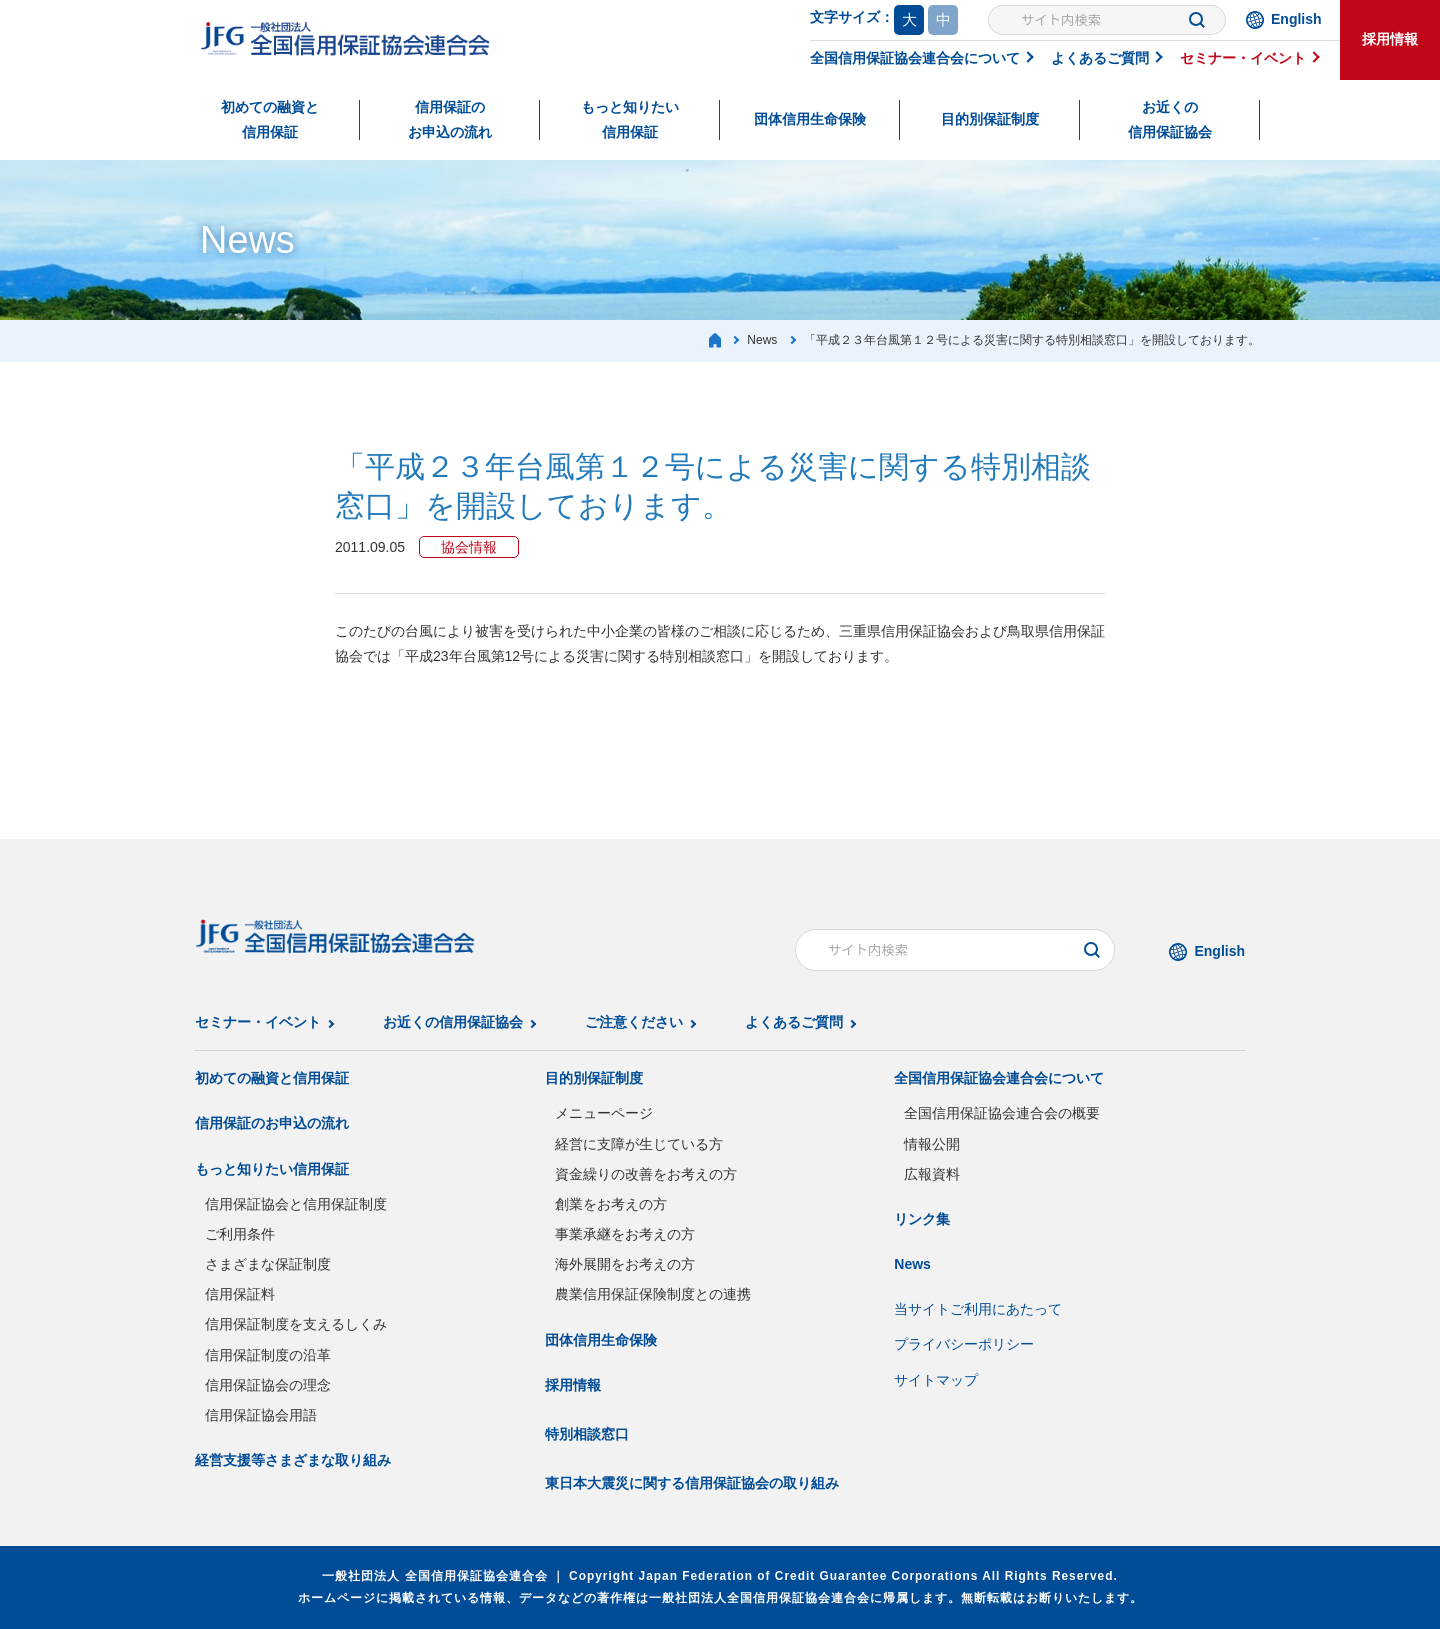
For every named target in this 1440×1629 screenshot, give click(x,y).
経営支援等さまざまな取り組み (293, 1460)
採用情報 (1390, 39)
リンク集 (922, 1219)
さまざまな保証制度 (268, 1264)
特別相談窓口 (587, 1434)
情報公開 (932, 1144)
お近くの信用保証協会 (1170, 119)
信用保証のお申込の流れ (450, 119)
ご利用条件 (240, 1234)
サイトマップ (936, 1380)
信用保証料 (240, 1294)
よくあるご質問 (1100, 58)
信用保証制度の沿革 (268, 1355)
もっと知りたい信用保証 (630, 119)
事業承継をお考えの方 (625, 1234)
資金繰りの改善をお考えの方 (646, 1174)
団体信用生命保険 (810, 119)
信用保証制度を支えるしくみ (296, 1324)
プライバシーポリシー (964, 1344)
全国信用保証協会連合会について (915, 58)
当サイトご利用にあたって (978, 1309)
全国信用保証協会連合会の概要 (1002, 1113)
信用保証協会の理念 (268, 1385)
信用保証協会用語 (261, 1415)
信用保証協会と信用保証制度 (296, 1204)
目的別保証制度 (990, 119)
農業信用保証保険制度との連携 (653, 1294)
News (912, 1264)
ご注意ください (634, 1022)
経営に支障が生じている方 (639, 1144)
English (1296, 19)
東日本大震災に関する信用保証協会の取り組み (692, 1483)
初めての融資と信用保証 (270, 119)
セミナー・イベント (1243, 58)
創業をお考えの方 (611, 1204)
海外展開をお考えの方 (625, 1264)
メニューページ (604, 1113)
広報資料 (932, 1174)
